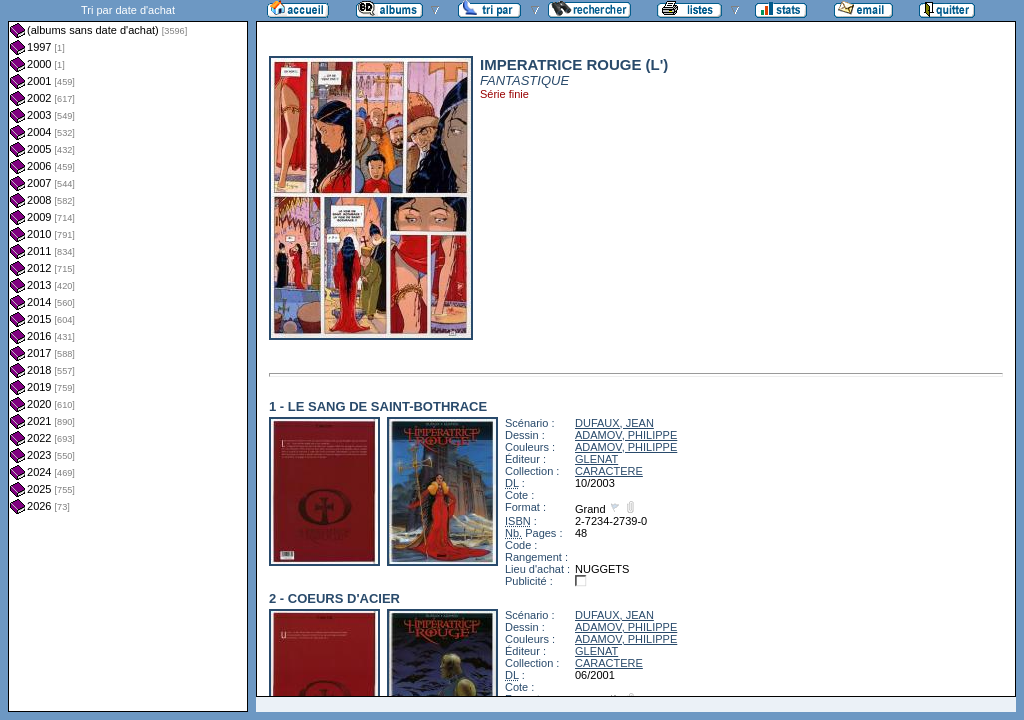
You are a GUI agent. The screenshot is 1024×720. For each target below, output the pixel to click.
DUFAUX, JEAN (614, 423)
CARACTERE (609, 471)
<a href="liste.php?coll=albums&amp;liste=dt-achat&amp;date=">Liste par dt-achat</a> (128, 356)
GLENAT (596, 459)
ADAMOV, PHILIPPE (626, 435)
